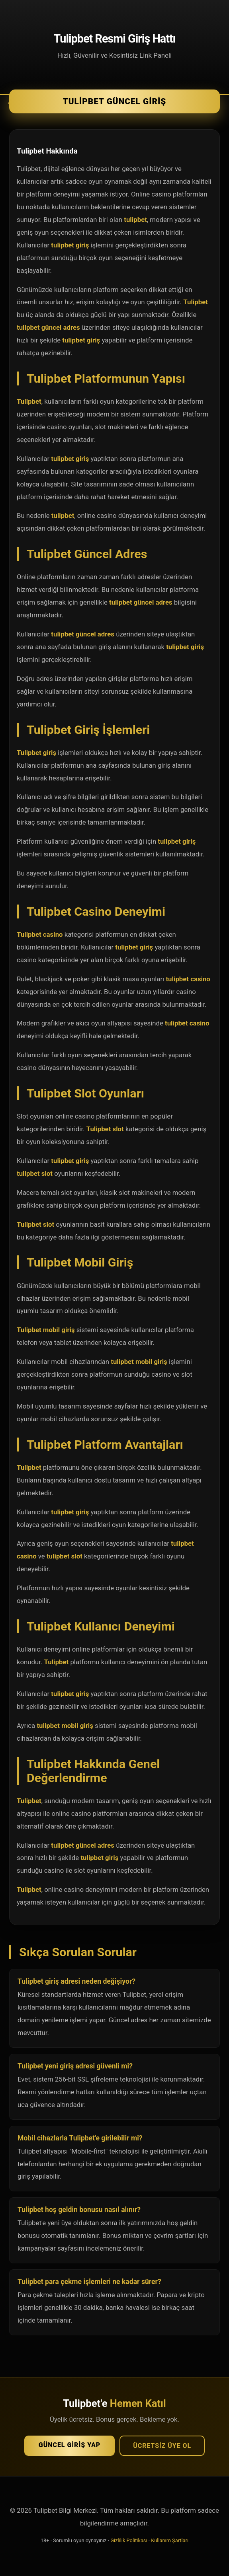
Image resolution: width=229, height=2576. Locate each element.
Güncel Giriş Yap (69, 2445)
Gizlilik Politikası (128, 2540)
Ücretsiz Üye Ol (162, 2446)
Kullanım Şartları (169, 2540)
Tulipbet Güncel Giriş (114, 101)
